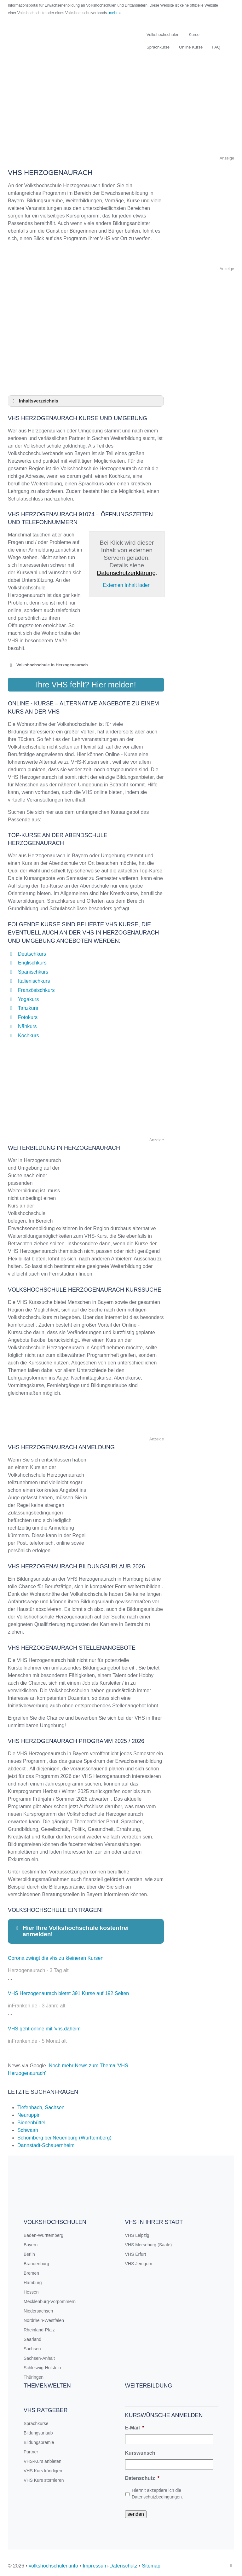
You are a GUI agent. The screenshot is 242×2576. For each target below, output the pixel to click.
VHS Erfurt (135, 2254)
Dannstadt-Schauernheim (45, 2145)
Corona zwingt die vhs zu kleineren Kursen (55, 1958)
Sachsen (32, 2348)
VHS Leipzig (137, 2235)
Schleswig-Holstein (42, 2367)
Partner (31, 2451)
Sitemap (151, 2565)
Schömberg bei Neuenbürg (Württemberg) (64, 2137)
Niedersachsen (38, 2310)
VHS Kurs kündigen (43, 2470)
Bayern (30, 2244)
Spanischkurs (33, 972)
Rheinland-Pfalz (39, 2329)
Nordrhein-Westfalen (44, 2320)
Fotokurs (27, 1017)
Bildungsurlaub (38, 2432)
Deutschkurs (32, 954)
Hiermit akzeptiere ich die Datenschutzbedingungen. (157, 2493)
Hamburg (33, 2282)
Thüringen (33, 2377)
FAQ (216, 47)
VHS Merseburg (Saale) (148, 2244)
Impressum (95, 2565)
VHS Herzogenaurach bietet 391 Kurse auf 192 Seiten (68, 1993)
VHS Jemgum (138, 2263)
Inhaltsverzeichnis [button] (34, 401)
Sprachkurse (158, 47)
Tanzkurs (28, 1008)
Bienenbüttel (31, 2122)
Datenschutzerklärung (126, 573)
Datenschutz (142, 2478)
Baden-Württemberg (43, 2235)
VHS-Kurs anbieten (42, 2461)
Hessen (31, 2292)
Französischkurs (36, 990)
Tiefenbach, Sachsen (41, 2107)
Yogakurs (28, 999)
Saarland (32, 2339)
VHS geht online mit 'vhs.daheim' (45, 2028)
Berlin (29, 2254)
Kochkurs (28, 1035)
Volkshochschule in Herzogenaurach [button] (48, 665)
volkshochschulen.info (53, 2565)
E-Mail (134, 2427)
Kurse (194, 34)
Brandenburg (36, 2263)
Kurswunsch (140, 2453)
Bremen (31, 2273)
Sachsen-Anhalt (39, 2358)
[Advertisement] (121, 110)
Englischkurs (32, 962)
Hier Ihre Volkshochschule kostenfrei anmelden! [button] (71, 1931)
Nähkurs (27, 1026)
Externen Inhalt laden (127, 585)
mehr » (115, 13)
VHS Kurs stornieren (44, 2480)
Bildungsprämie (39, 2442)
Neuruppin (29, 2115)
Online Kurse (191, 47)
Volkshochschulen (163, 34)
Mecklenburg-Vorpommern (50, 2301)
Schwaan (27, 2130)
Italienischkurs (34, 981)
